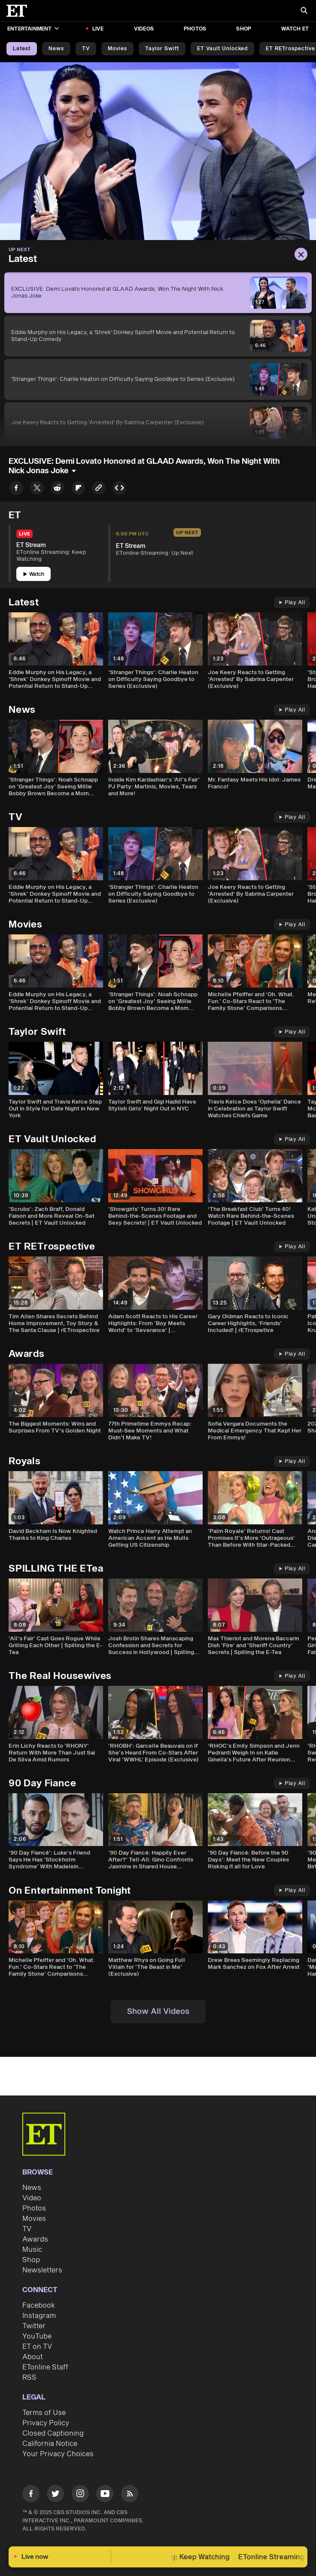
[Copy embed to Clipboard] (119, 489)
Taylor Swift (162, 49)
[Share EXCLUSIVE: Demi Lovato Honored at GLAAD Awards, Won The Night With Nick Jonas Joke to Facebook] (16, 489)
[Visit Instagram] (80, 2495)
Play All (292, 603)
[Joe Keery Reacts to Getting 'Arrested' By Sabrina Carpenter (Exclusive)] (158, 422)
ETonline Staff (45, 2367)
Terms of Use (44, 2413)
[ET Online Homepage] (19, 10)
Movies (117, 49)
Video (31, 2198)
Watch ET (295, 29)
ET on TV (37, 2347)
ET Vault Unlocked (222, 49)
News (56, 49)
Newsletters (42, 2270)
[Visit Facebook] (31, 2495)
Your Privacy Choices (58, 2454)
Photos (195, 29)
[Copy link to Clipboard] (98, 489)
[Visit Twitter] (55, 2495)
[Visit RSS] (129, 2495)
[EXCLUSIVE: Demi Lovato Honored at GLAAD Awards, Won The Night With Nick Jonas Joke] (158, 292)
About (32, 2357)
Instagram (39, 2316)
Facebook (38, 2305)
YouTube (37, 2336)
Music (32, 2249)
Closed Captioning (53, 2433)
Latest (21, 49)
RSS (29, 2377)
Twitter (34, 2326)
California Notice (49, 2444)
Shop (243, 29)
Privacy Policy (45, 2423)
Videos (144, 29)
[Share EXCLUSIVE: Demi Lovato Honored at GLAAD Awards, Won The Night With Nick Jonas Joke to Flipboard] (78, 489)
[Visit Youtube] (104, 2495)
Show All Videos (158, 2011)
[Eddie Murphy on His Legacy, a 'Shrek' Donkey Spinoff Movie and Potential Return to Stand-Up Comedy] (158, 336)
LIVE (98, 29)
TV (86, 49)
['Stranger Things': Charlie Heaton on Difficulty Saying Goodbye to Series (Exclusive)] (158, 379)
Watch (33, 574)
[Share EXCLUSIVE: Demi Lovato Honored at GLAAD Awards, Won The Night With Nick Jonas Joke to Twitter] (37, 489)
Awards (35, 2239)
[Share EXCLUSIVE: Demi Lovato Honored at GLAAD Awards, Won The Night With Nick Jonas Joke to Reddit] (57, 489)
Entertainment (33, 29)
